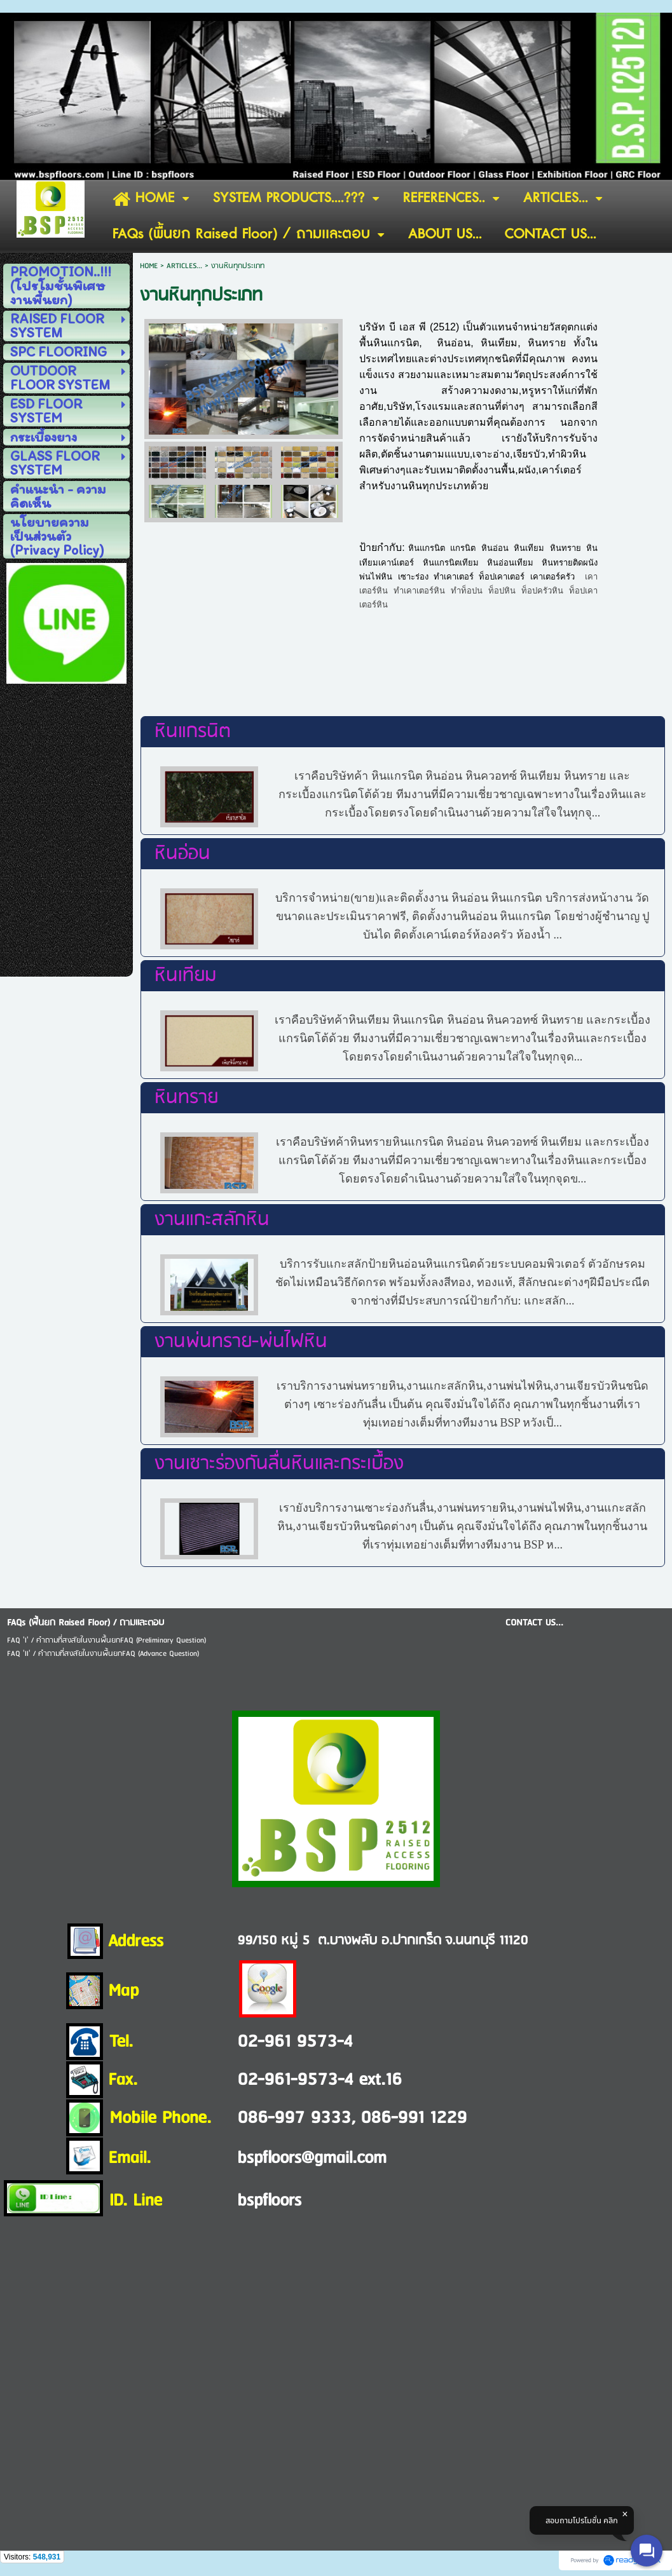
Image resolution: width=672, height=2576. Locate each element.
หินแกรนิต (192, 731)
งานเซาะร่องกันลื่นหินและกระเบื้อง (279, 1463)
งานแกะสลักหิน (212, 1219)
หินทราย (186, 1097)
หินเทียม (185, 975)
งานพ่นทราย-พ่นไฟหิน (240, 1341)
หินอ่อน (182, 853)
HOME (149, 266)
